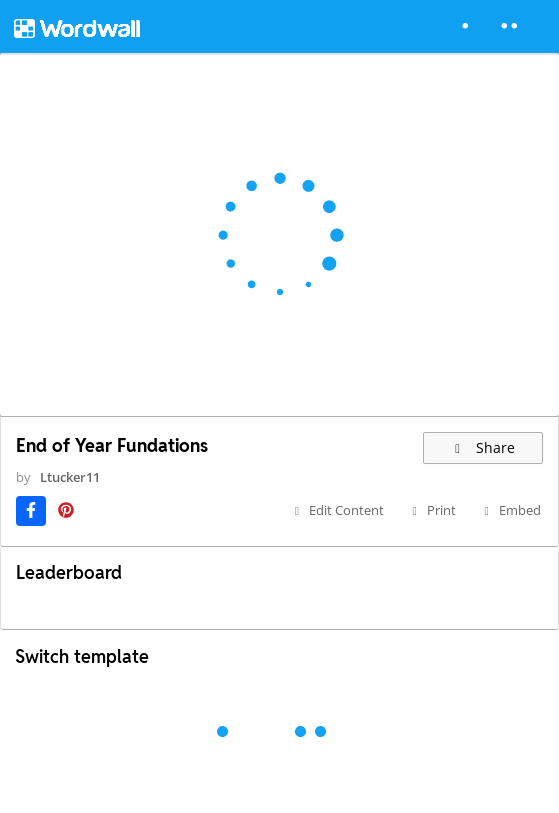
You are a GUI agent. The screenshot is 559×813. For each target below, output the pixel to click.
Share (483, 447)
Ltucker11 (70, 477)
